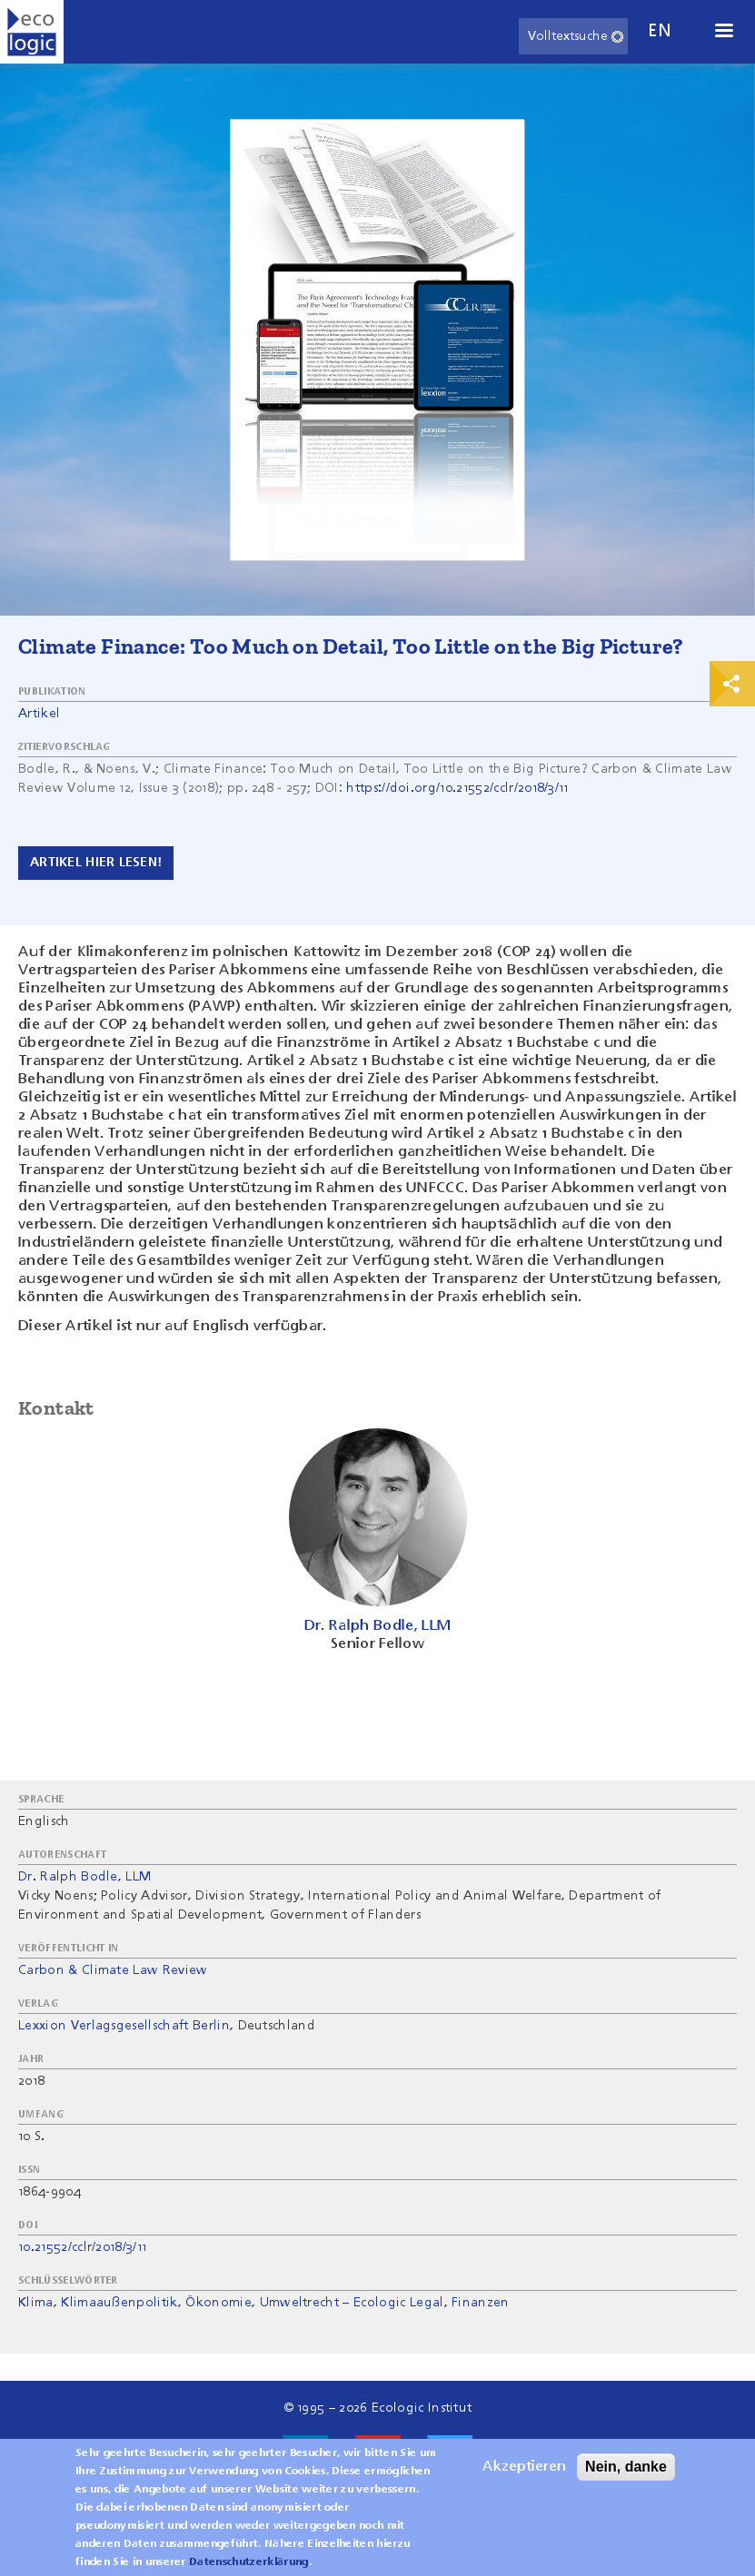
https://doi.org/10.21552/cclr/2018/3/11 (457, 788)
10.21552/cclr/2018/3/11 (82, 2247)
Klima (36, 2302)
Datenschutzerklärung (248, 2569)
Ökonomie (218, 2302)
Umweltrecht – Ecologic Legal (352, 2302)
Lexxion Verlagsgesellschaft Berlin (124, 2025)
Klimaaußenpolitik (119, 2302)
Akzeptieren (524, 2474)
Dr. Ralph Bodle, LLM (84, 1876)
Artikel (39, 713)
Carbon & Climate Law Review (113, 1970)
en (659, 31)
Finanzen (481, 2302)
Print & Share (732, 683)
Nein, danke (626, 2474)
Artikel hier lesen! (96, 862)
